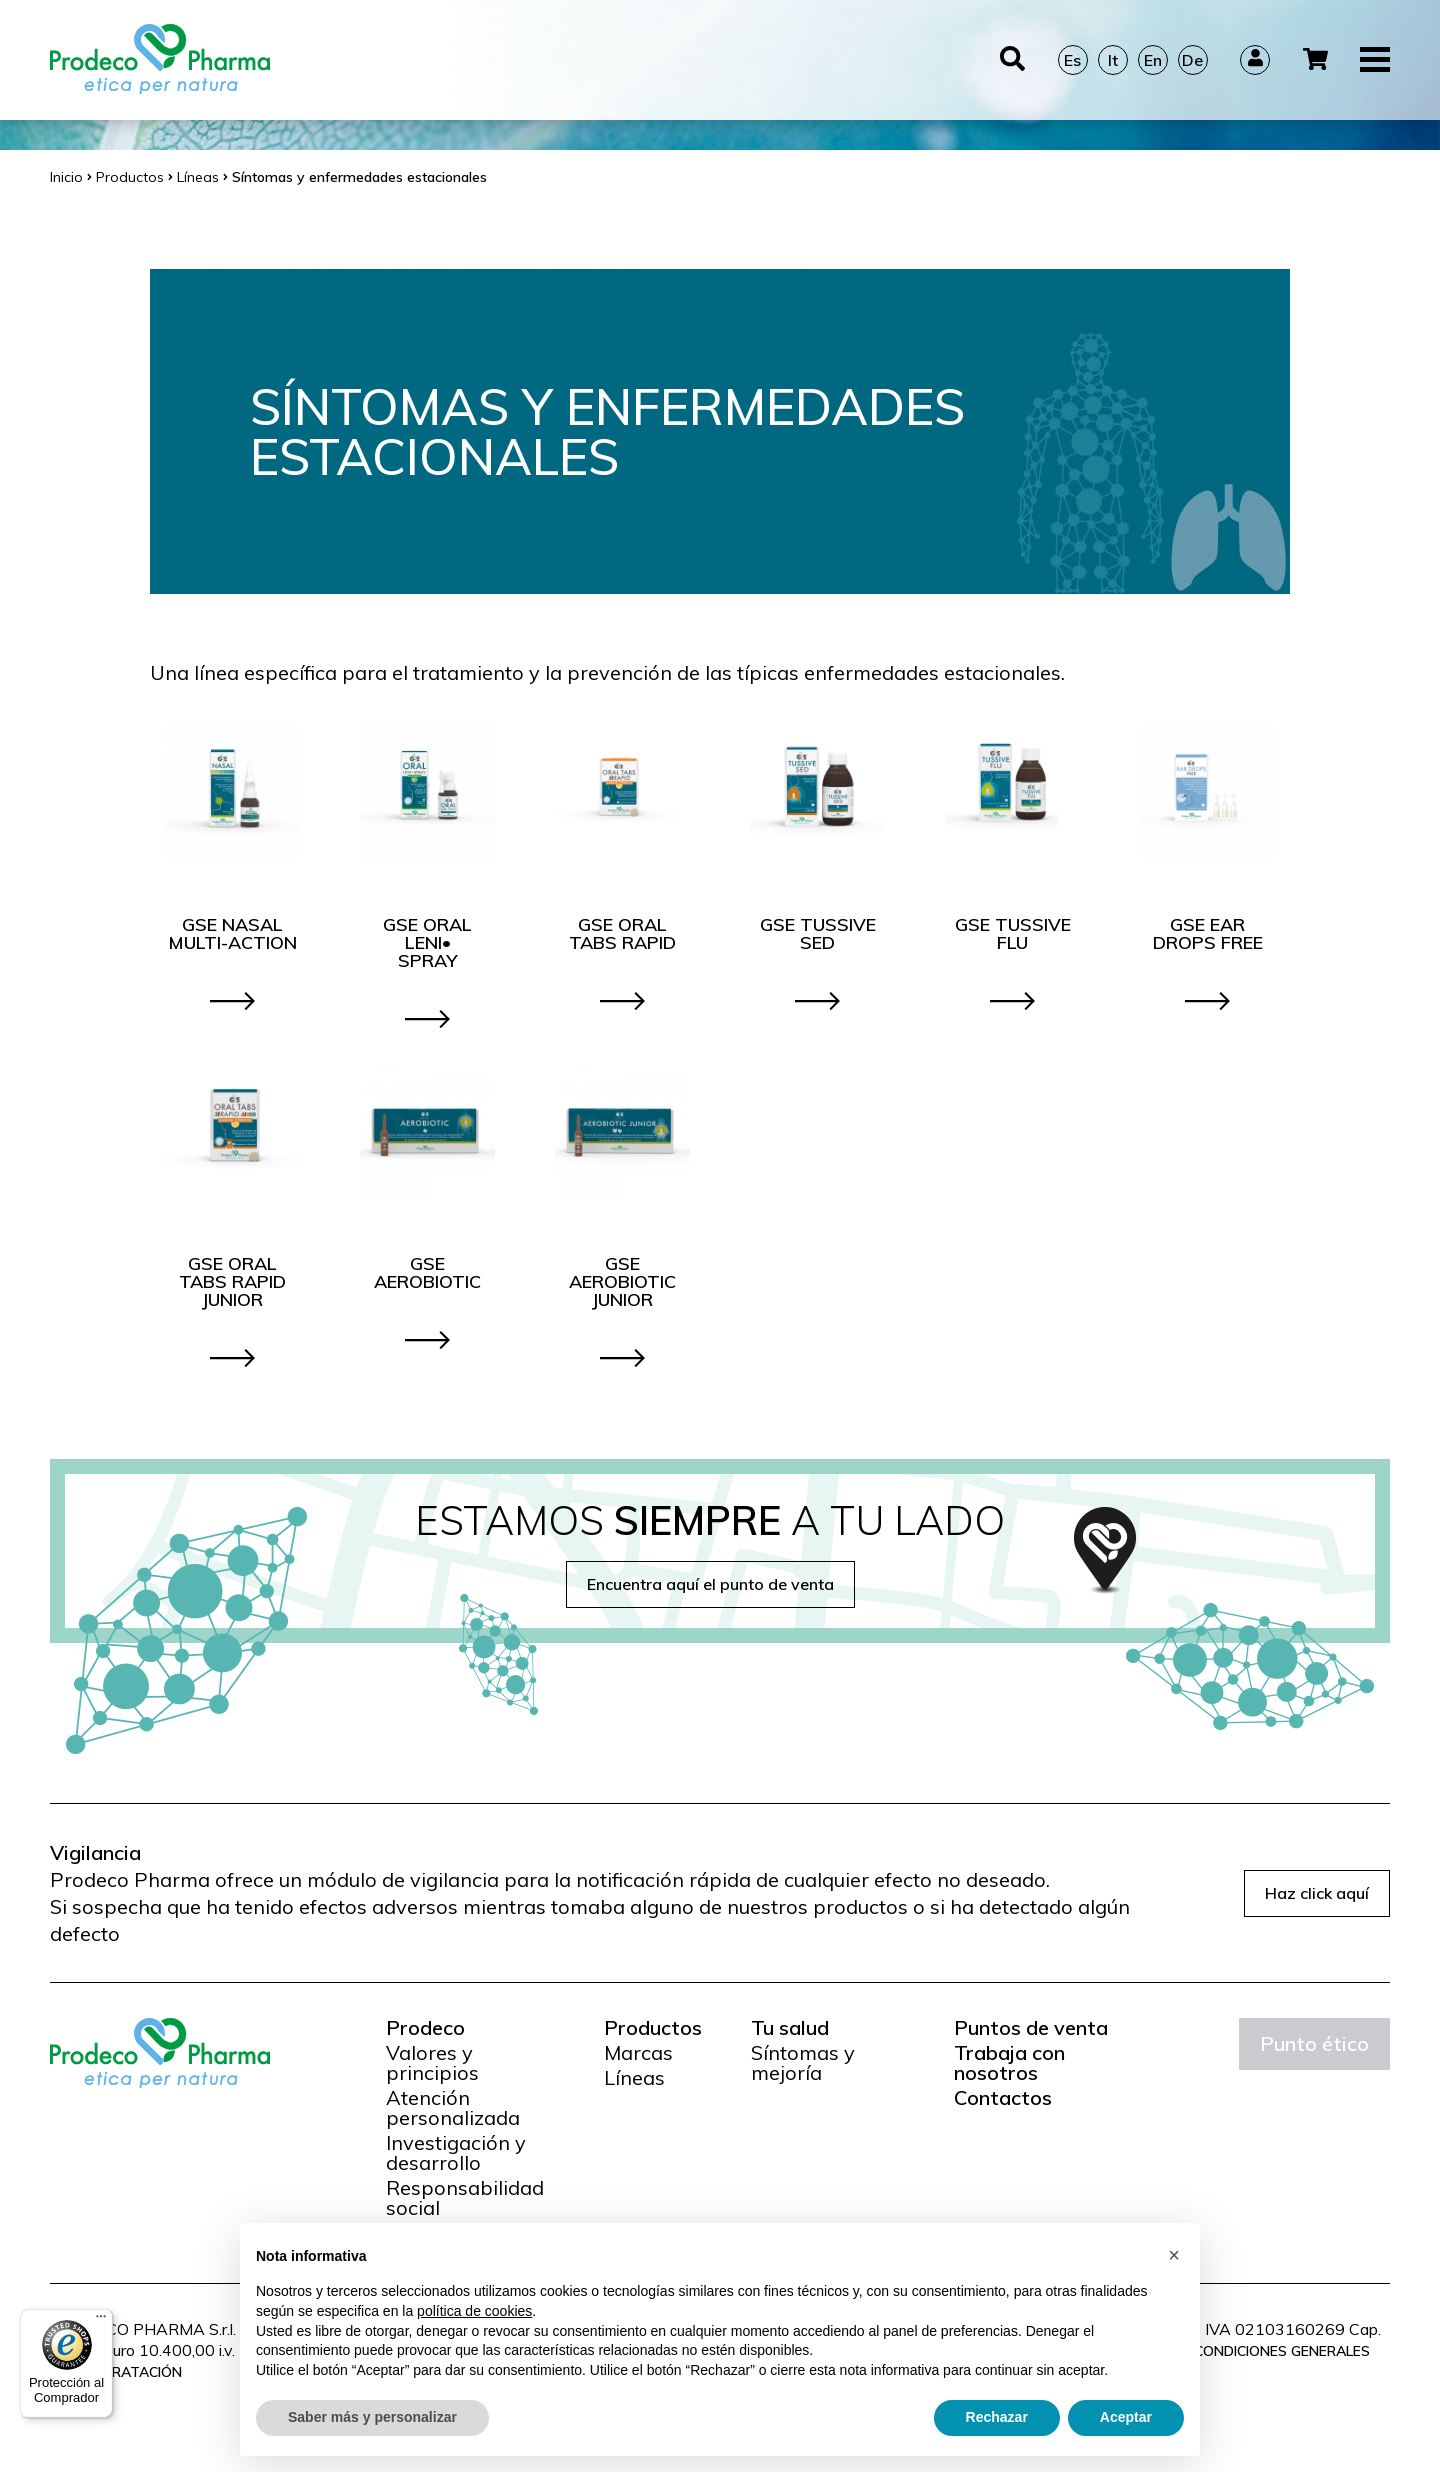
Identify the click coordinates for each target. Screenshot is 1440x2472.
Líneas (634, 2078)
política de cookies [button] (474, 2311)
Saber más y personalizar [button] (372, 2417)
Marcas (638, 2053)
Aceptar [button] (1126, 2417)
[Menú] (101, 2321)
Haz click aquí (1317, 1893)
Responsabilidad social (465, 2198)
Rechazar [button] (997, 2417)
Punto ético (1314, 2043)
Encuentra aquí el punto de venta (710, 1584)
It (1113, 60)
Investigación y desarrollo (456, 2153)
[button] (1174, 2255)
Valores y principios (432, 2063)
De (1192, 60)
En (1153, 60)
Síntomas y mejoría (803, 2063)
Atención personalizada (453, 2108)
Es (1072, 60)
